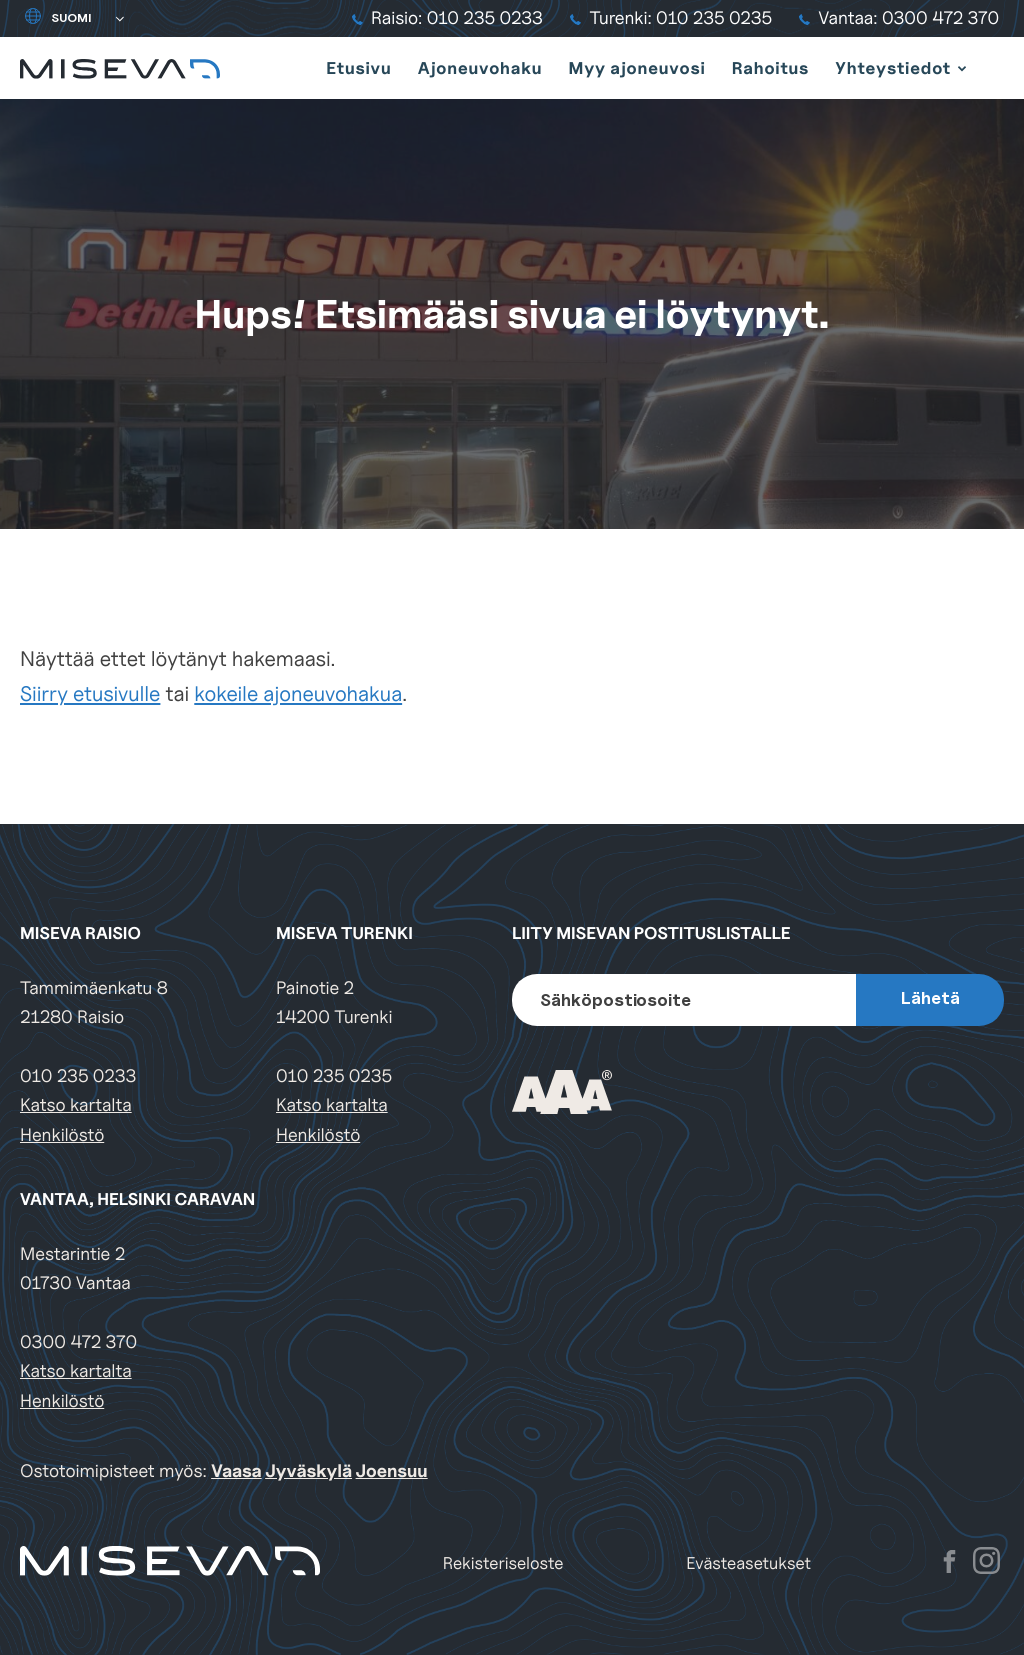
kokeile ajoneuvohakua (298, 693)
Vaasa (236, 1471)
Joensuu (392, 1471)
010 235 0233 (78, 1076)
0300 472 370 (78, 1342)
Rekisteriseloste (503, 1563)
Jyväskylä (308, 1471)
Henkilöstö (62, 1135)
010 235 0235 (334, 1076)
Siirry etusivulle (90, 693)
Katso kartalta (76, 1105)
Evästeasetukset (748, 1563)
